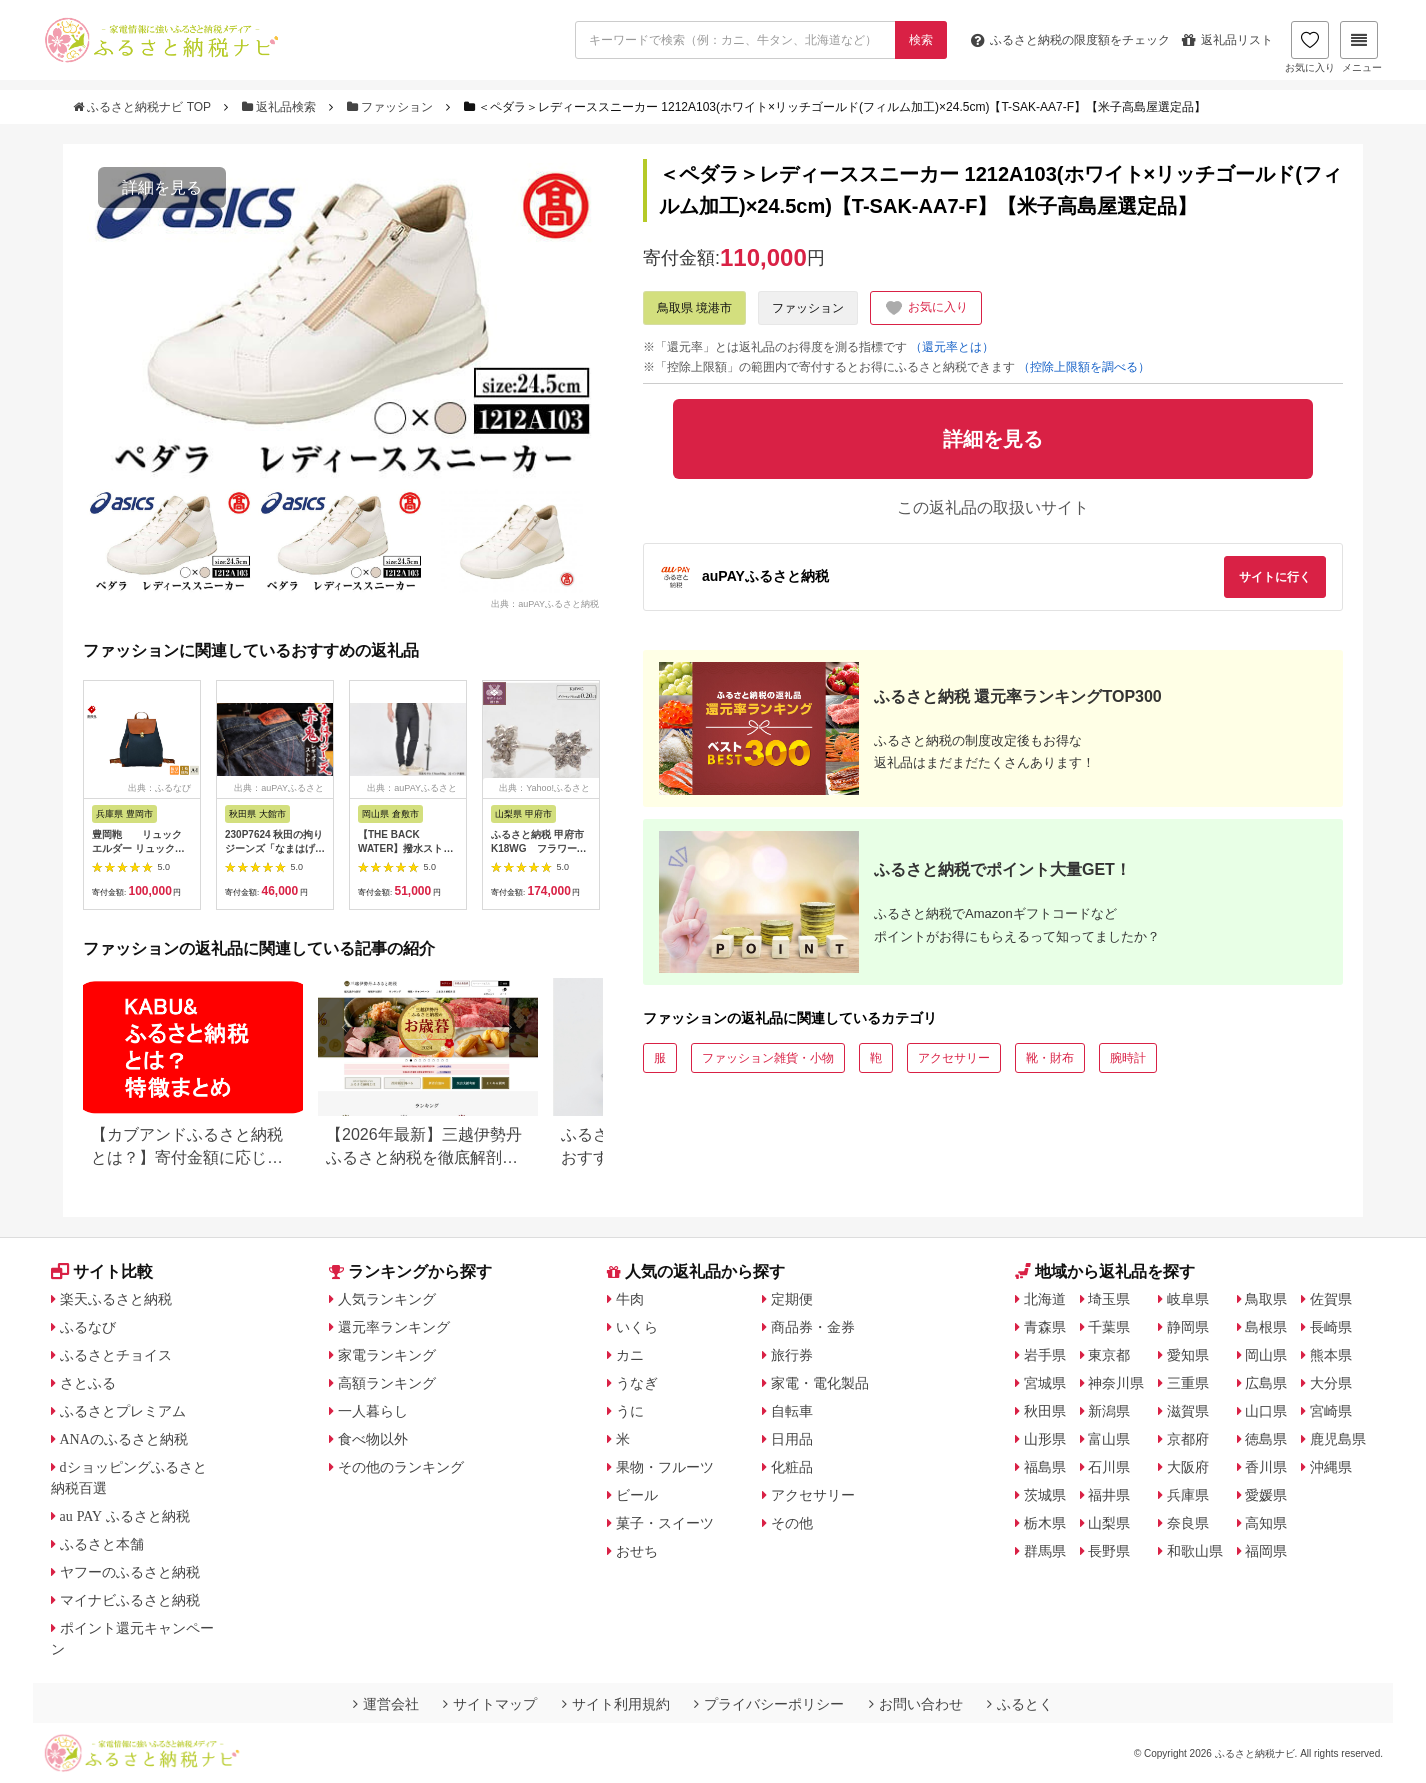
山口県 (1266, 1411)
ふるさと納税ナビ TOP (143, 107)
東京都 (1109, 1355)
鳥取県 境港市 (694, 308)
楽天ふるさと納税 (116, 1299)
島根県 (1266, 1327)
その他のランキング (401, 1467)
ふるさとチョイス (116, 1355)
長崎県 (1331, 1327)
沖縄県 (1331, 1467)
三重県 (1188, 1383)
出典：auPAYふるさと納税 (545, 604)
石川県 (1109, 1467)
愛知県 (1188, 1355)
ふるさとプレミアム (123, 1411)
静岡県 (1188, 1327)
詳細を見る (162, 187)
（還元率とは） (952, 347)
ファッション (392, 107)
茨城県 (1045, 1495)
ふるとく (1020, 1704)
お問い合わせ (916, 1704)
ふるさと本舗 (102, 1544)
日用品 (792, 1439)
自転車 (792, 1411)
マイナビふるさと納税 (130, 1600)
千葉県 (1109, 1327)
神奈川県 (1116, 1383)
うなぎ (637, 1383)
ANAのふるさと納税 (124, 1439)
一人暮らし (373, 1411)
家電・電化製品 (820, 1383)
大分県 (1331, 1383)
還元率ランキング (394, 1327)
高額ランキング (387, 1383)
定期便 (792, 1299)
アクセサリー (954, 1058)
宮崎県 (1331, 1411)
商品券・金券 (813, 1327)
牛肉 (630, 1299)
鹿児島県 (1338, 1439)
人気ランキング (387, 1299)
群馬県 (1045, 1551)
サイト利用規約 (616, 1704)
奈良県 (1188, 1523)
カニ (630, 1355)
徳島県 (1266, 1439)
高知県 (1266, 1523)
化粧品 (792, 1467)
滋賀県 (1188, 1411)
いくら (637, 1327)
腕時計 (1128, 1058)
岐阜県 (1188, 1299)
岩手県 (1045, 1355)
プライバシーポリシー (769, 1704)
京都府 (1188, 1439)
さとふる (88, 1383)
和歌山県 (1195, 1551)
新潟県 (1109, 1411)
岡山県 (1266, 1355)
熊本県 (1331, 1355)
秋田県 (1045, 1411)
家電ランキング (387, 1355)
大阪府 (1188, 1467)
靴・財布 (1050, 1058)
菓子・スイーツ (665, 1523)
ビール (637, 1495)
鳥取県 (1266, 1299)
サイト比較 (102, 1271)
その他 (792, 1523)
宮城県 (1045, 1383)
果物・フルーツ (665, 1467)
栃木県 (1045, 1523)
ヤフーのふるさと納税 (130, 1572)
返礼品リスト (1227, 40)
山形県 (1045, 1439)
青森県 (1045, 1327)
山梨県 (1109, 1523)
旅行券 (792, 1355)
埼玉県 (1109, 1299)
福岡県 (1266, 1551)
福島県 (1045, 1467)
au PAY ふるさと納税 (125, 1516)
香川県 (1266, 1467)
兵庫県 (1188, 1495)
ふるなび (88, 1327)
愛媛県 (1266, 1495)
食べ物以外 (373, 1439)
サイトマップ (490, 1704)
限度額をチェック (1070, 40)
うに (630, 1411)
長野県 (1109, 1551)
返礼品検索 (281, 107)
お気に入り (1310, 47)
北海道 (1045, 1299)
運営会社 (386, 1704)
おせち (637, 1551)
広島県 (1266, 1383)
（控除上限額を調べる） (1084, 367)
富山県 (1109, 1439)
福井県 (1109, 1495)
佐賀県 (1331, 1299)
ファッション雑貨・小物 (768, 1058)
